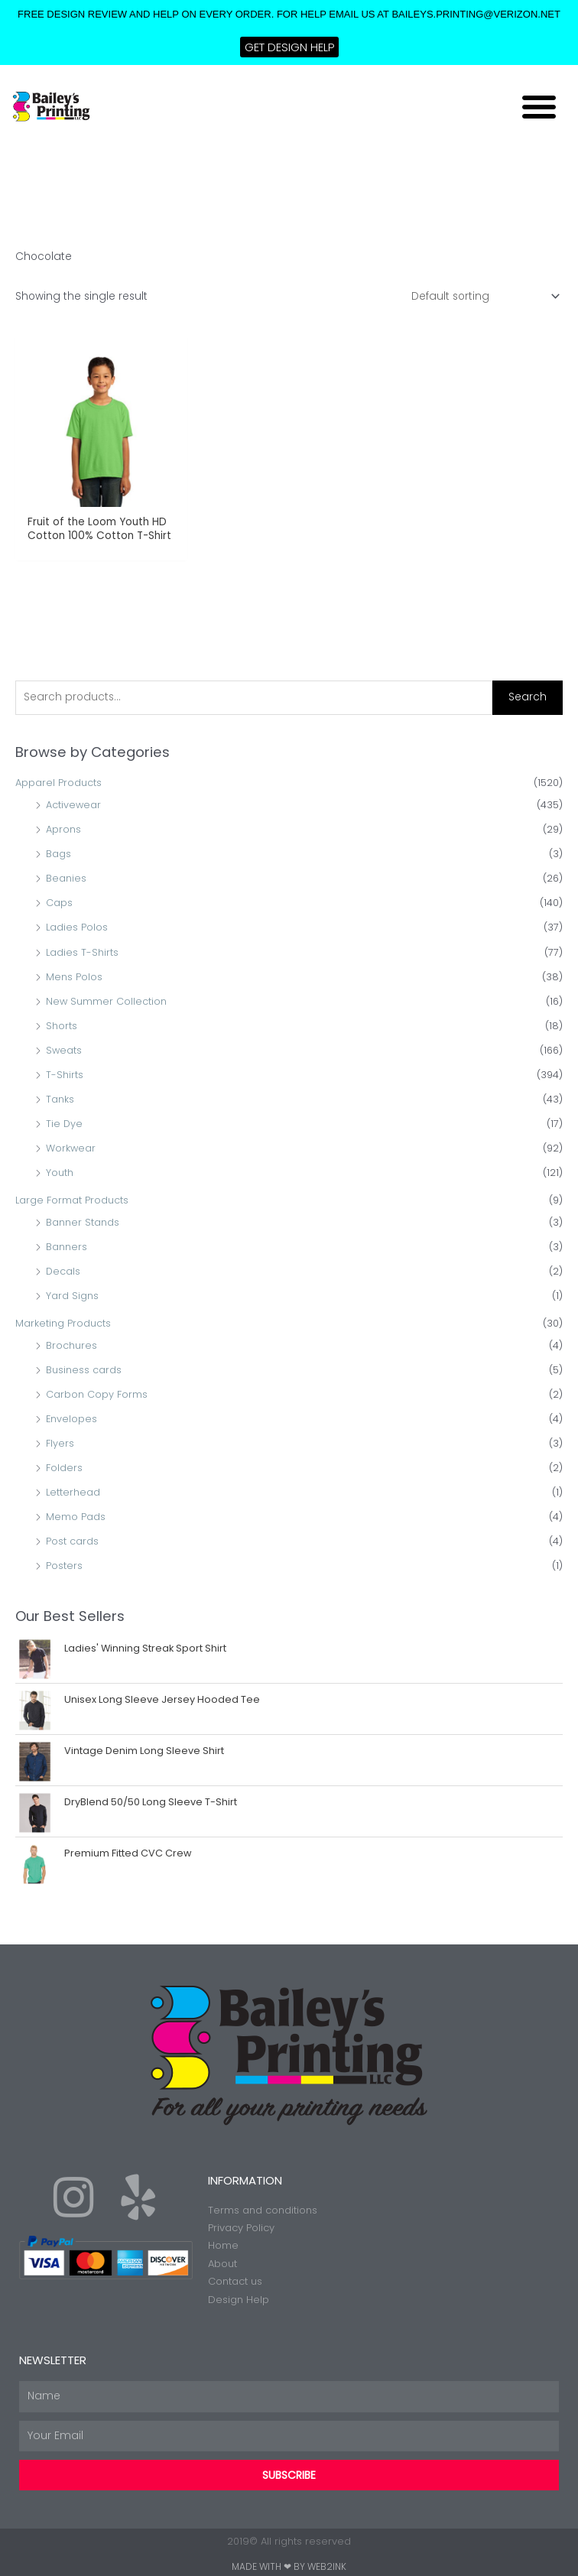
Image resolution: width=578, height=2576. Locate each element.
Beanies (66, 878)
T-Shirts (64, 1074)
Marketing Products (63, 1323)
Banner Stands (82, 1222)
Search (527, 697)
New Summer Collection (106, 1001)
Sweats (64, 1050)
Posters (64, 1565)
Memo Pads (76, 1516)
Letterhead (73, 1492)
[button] (539, 106)
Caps (59, 902)
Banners (66, 1246)
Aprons (63, 829)
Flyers (60, 1443)
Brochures (71, 1345)
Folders (64, 1467)
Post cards (72, 1541)
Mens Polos (74, 976)
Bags (58, 853)
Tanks (60, 1099)
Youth (59, 1172)
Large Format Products (71, 1200)
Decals (63, 1271)
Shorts (61, 1025)
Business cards (84, 1369)
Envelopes (71, 1418)
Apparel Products (58, 782)
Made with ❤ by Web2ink (289, 2566)
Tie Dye (64, 1123)
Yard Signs (72, 1295)
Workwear (71, 1148)
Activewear (73, 804)
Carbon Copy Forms (97, 1394)
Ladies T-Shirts (82, 952)
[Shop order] (483, 296)
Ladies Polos (77, 927)
